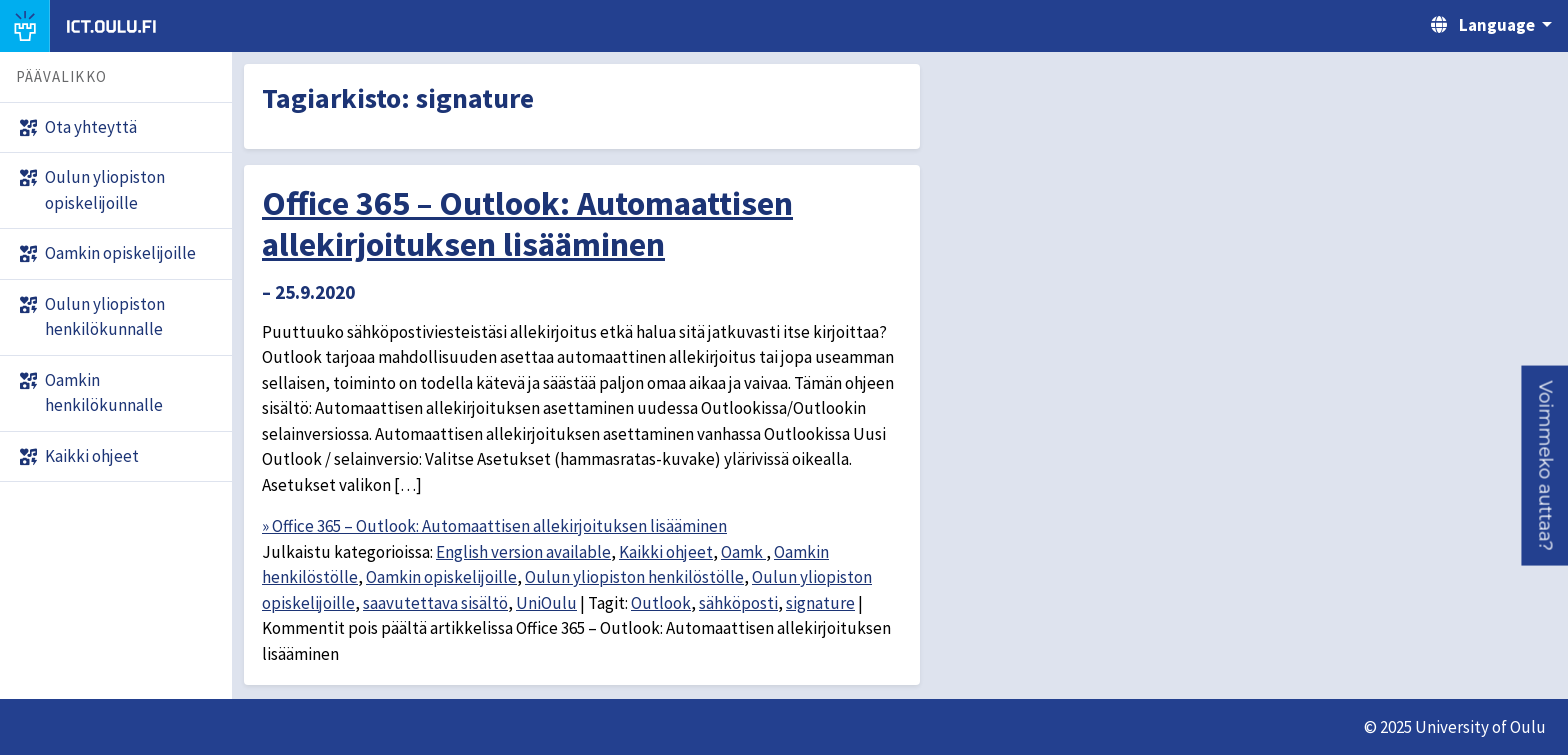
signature (820, 603)
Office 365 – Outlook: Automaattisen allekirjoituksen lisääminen (527, 223)
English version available (523, 552)
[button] (1544, 466)
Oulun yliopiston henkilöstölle (634, 577)
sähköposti (738, 603)
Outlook (661, 603)
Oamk (743, 552)
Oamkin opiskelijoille (441, 577)
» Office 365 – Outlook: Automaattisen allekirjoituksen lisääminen (494, 526)
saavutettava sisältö (435, 603)
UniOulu (546, 603)
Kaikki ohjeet (666, 552)
